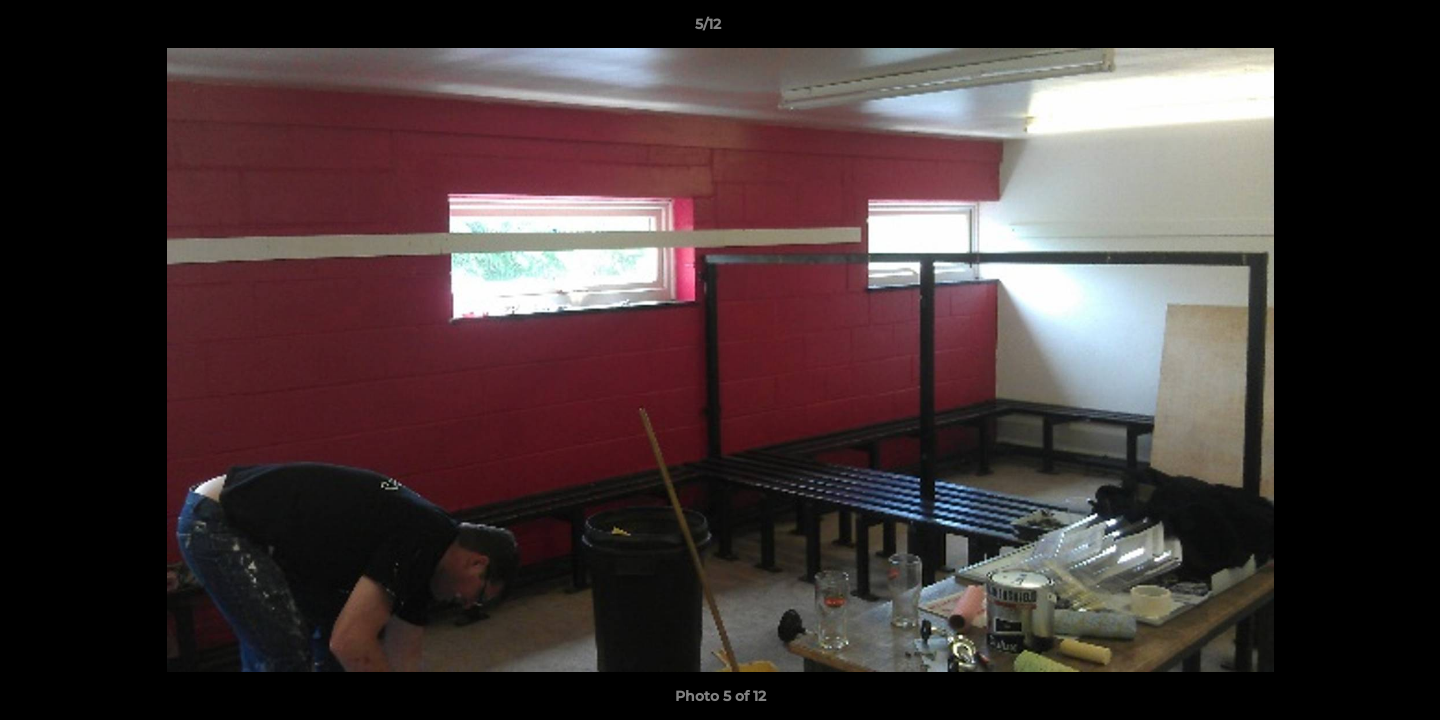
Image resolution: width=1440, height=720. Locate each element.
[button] (1356, 29)
